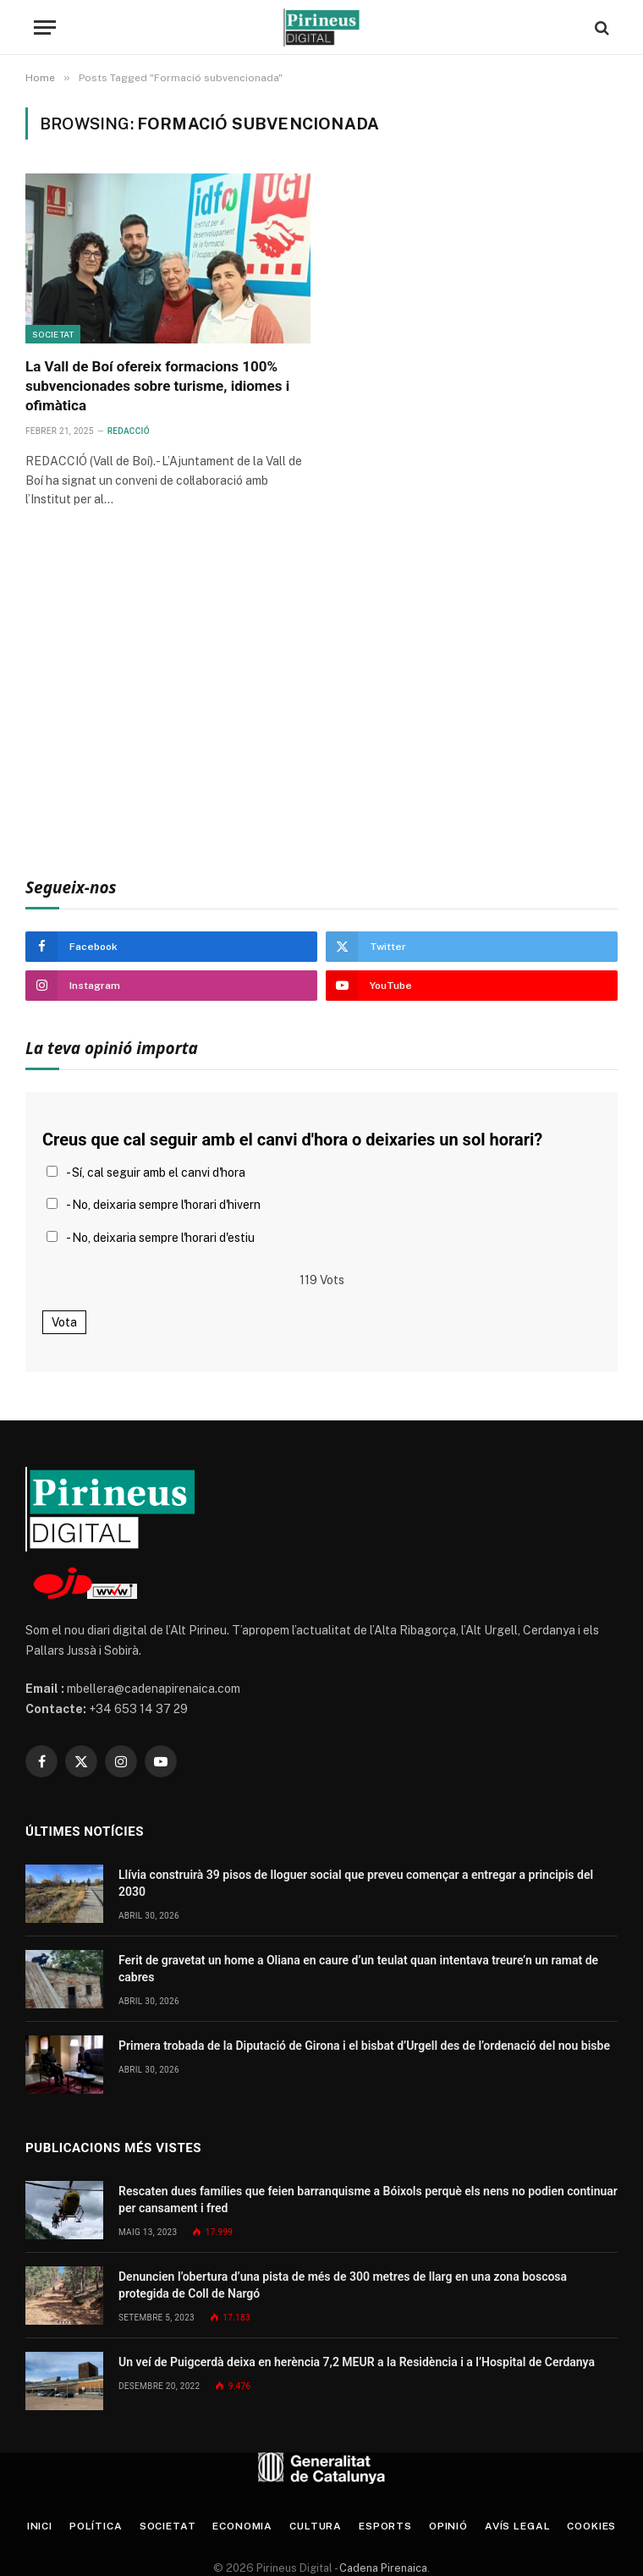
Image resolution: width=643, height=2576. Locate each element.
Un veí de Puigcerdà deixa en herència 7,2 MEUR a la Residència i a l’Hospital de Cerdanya (356, 2362)
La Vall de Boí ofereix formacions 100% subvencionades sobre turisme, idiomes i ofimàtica (157, 386)
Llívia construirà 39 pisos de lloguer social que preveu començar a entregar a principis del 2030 (355, 1883)
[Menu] (45, 27)
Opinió (448, 2526)
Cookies (591, 2526)
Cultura (315, 2526)
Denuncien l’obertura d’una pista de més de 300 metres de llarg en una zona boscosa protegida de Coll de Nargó (342, 2285)
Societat (53, 334)
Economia (242, 2526)
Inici (39, 2526)
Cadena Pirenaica (382, 2568)
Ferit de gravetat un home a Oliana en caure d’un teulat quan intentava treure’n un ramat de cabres (358, 1968)
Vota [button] (64, 1322)
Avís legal (517, 2526)
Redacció (128, 431)
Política (96, 2526)
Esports (385, 2526)
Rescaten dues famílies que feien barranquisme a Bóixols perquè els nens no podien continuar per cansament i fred (368, 2199)
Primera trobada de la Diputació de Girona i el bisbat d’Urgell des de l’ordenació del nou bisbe (364, 2045)
